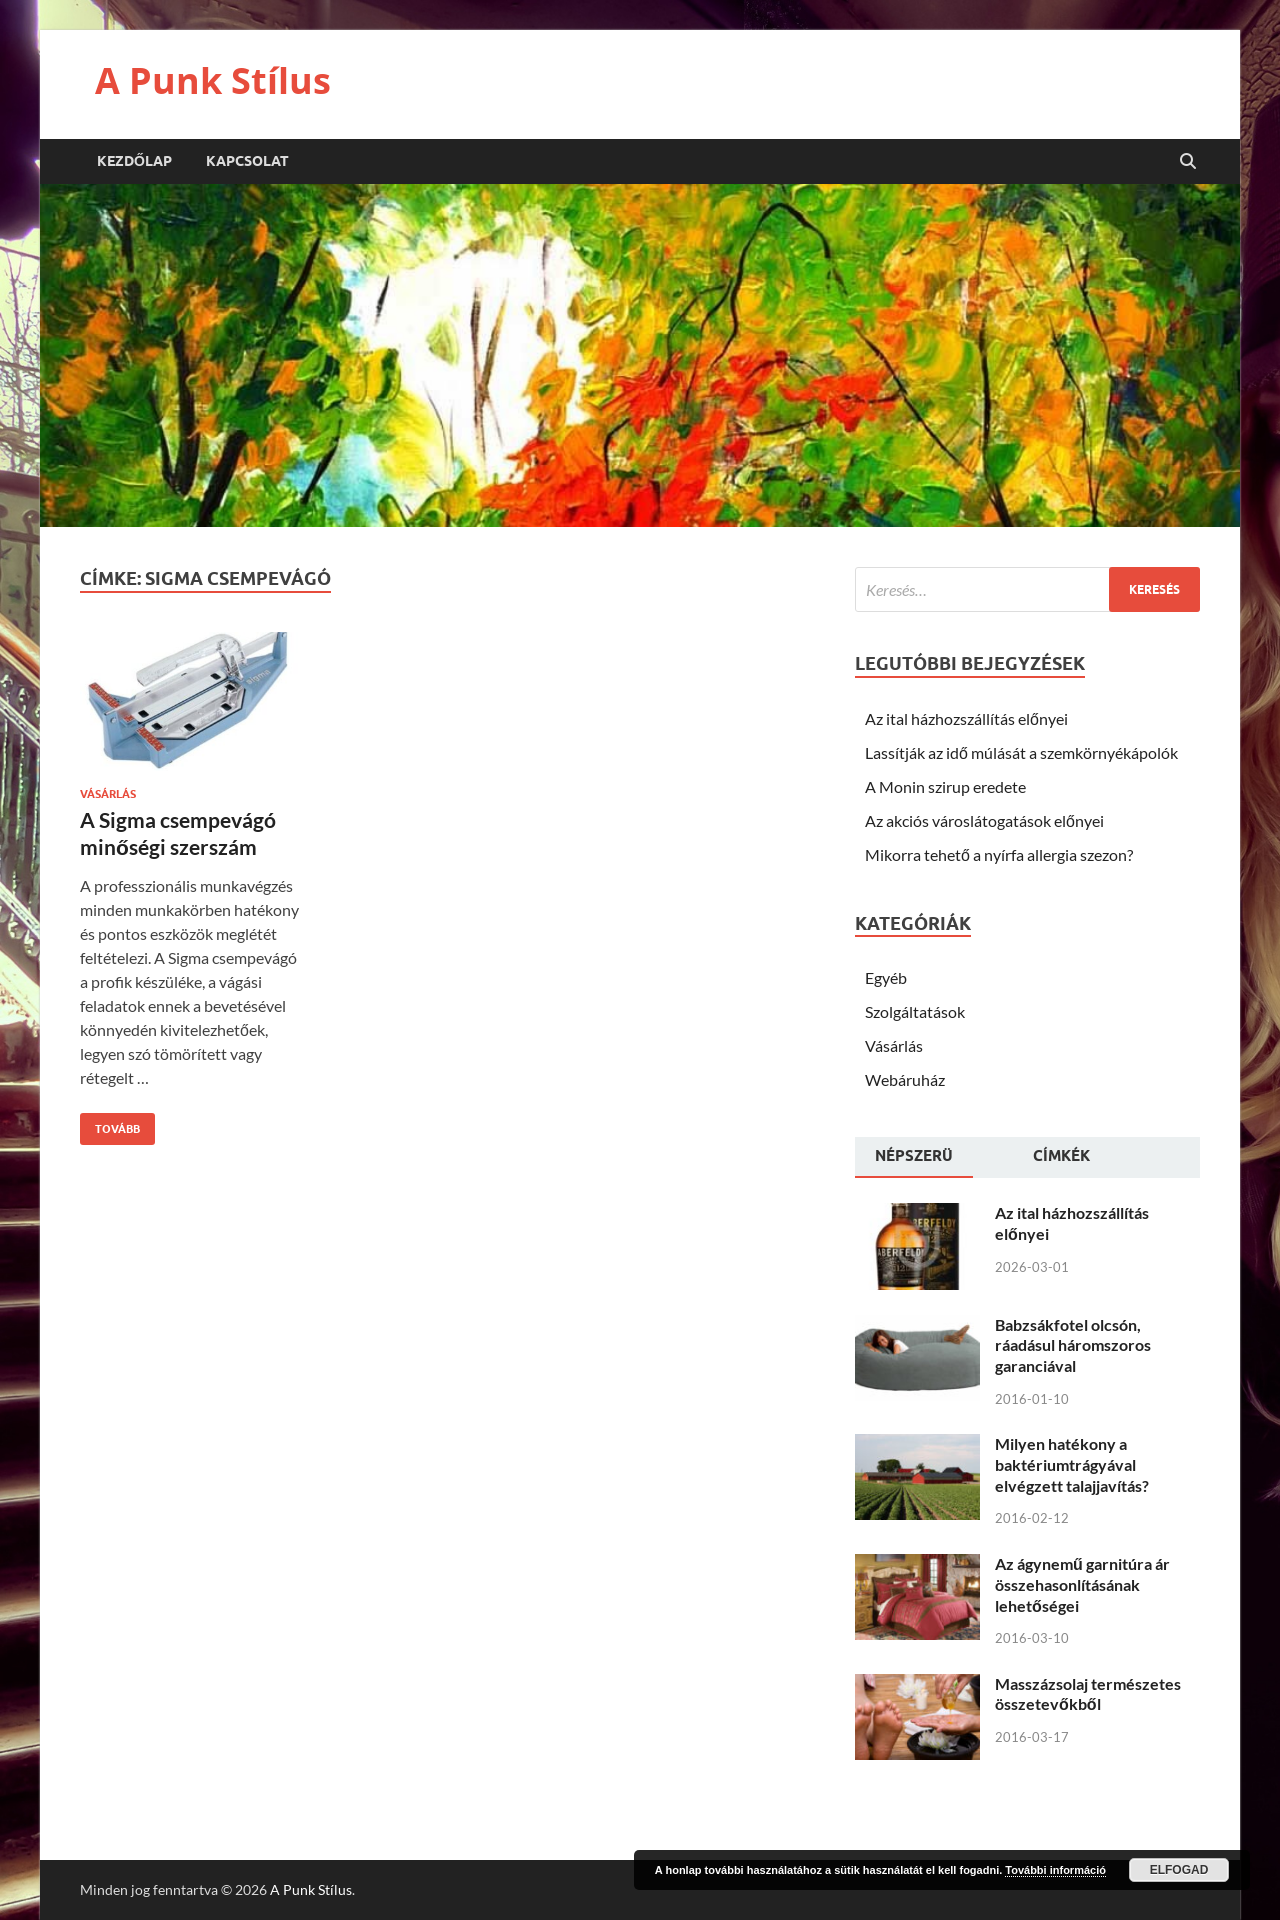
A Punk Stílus (213, 80)
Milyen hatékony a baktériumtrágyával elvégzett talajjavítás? (1072, 1464)
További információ (1055, 1870)
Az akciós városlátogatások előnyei (984, 820)
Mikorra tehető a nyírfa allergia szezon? (999, 854)
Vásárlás (108, 794)
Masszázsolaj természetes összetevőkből (1088, 1694)
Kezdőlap (134, 161)
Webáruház (905, 1079)
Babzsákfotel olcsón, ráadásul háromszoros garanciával (1073, 1345)
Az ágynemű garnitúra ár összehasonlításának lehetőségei (1082, 1584)
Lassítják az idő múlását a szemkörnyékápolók (1021, 752)
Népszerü (914, 1156)
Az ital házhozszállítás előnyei (966, 718)
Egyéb (886, 977)
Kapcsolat (247, 161)
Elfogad (1179, 1870)
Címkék (1061, 1156)
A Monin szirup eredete (945, 786)
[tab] (914, 1158)
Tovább (110, 1124)
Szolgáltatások (915, 1011)
